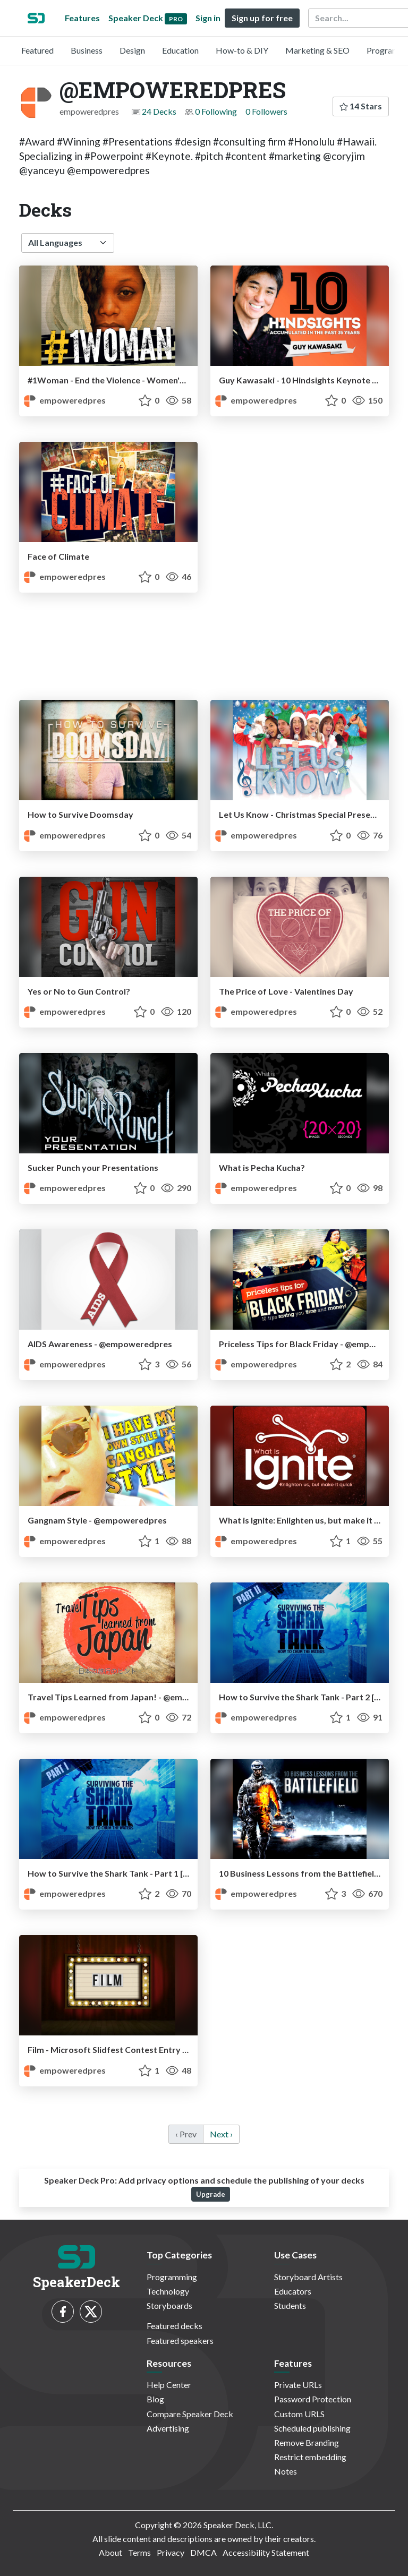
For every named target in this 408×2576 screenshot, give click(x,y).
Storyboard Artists (308, 2277)
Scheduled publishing (312, 2428)
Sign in (208, 18)
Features (82, 18)
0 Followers (266, 111)
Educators (292, 2291)
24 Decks (159, 111)
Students (290, 2305)
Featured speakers (180, 2340)
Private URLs (298, 2385)
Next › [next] (221, 2134)
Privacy (170, 2552)
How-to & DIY (242, 50)
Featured (37, 50)
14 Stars (360, 106)
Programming (172, 2277)
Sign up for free (262, 18)
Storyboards (169, 2305)
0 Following (216, 111)
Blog (155, 2399)
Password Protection (312, 2399)
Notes (285, 2471)
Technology (168, 2291)
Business (87, 50)
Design (132, 50)
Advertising (168, 2428)
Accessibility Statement (266, 2552)
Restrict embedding (310, 2457)
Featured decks (174, 2326)
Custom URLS (299, 2414)
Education (180, 50)
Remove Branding (306, 2442)
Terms (139, 2552)
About (110, 2552)
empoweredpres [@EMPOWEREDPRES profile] (64, 400)
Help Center (169, 2385)
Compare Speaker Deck (190, 2414)
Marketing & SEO (317, 50)
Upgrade (210, 2194)
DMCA (203, 2552)
